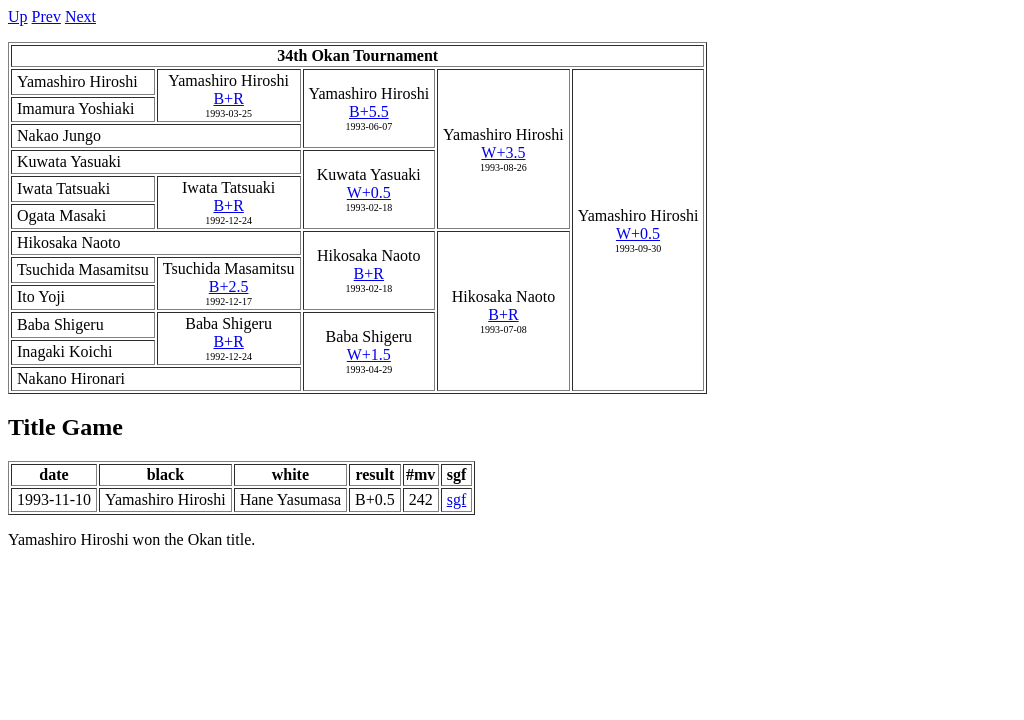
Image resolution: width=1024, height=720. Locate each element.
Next (80, 16)
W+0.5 (638, 233)
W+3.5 (503, 152)
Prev (46, 16)
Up (18, 16)
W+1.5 (369, 354)
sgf (457, 499)
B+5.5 (369, 111)
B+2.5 (229, 286)
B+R (228, 98)
